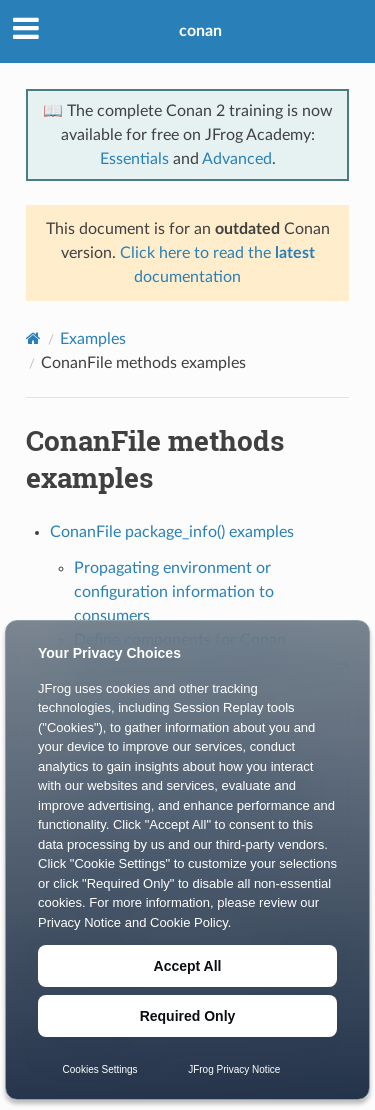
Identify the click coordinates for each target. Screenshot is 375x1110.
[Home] (33, 338)
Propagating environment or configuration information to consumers (174, 592)
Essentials (134, 159)
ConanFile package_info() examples (172, 532)
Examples (93, 339)
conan (200, 31)
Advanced (237, 159)
